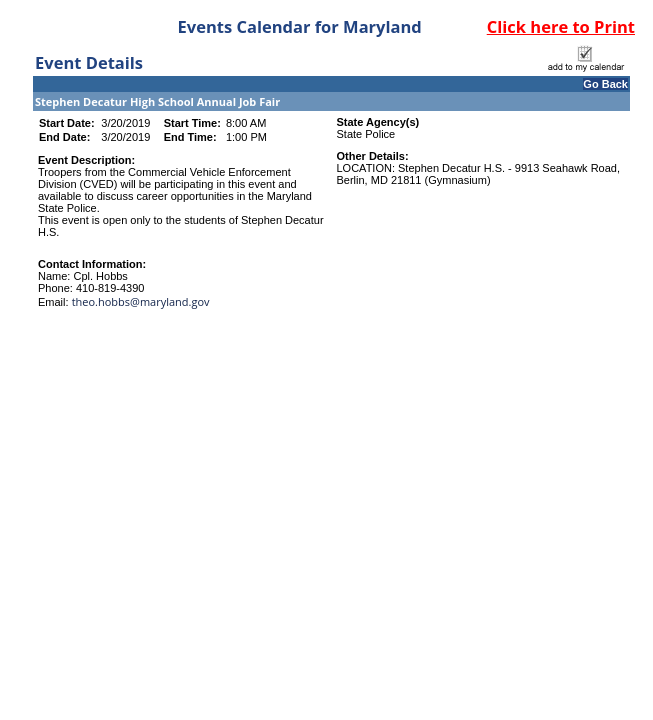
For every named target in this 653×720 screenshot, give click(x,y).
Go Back (605, 84)
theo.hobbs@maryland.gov (141, 301)
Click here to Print (561, 26)
